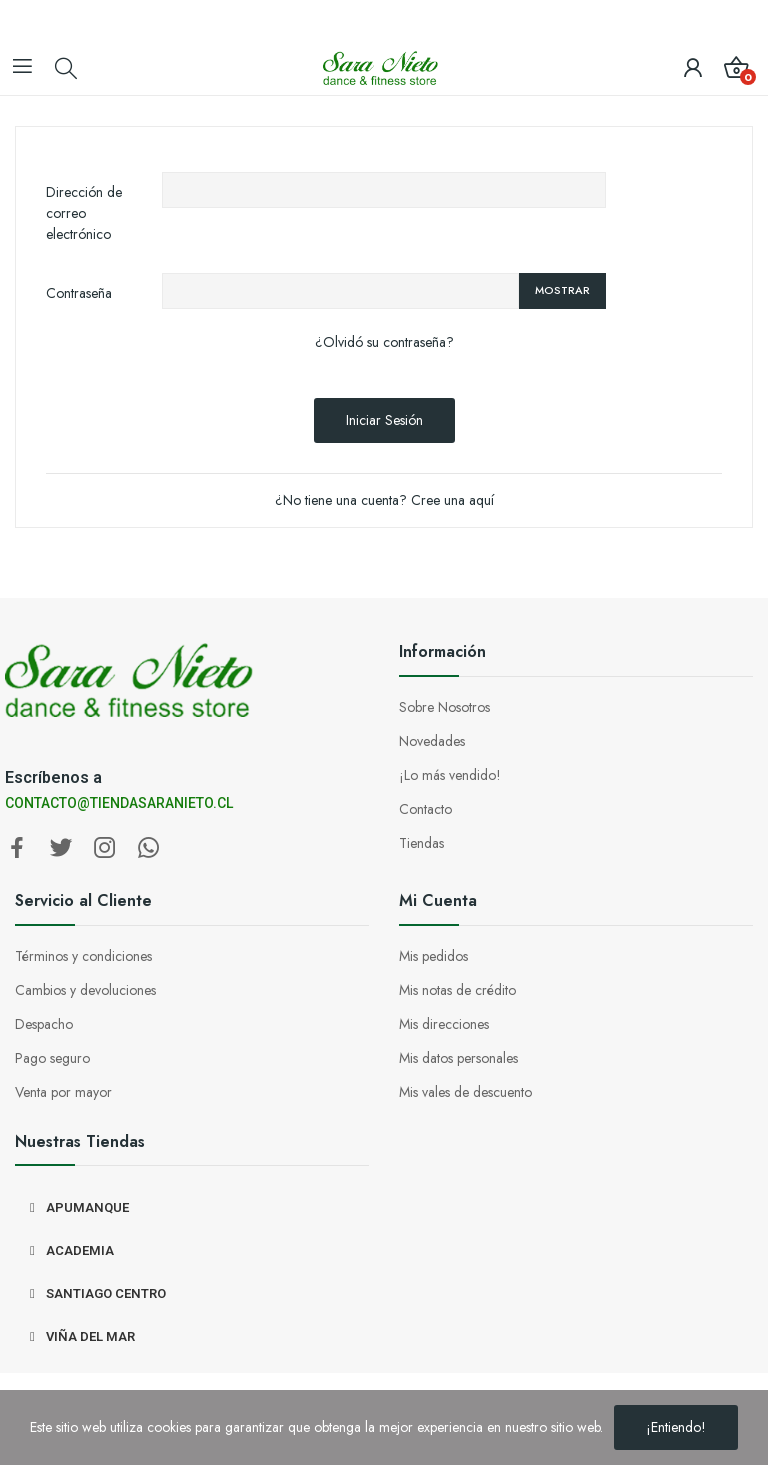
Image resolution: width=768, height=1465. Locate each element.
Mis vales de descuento (465, 1092)
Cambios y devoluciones (85, 990)
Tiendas (421, 843)
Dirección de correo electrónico (84, 213)
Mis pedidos (433, 956)
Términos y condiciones (83, 956)
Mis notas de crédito (457, 990)
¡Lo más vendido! (450, 775)
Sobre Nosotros (444, 707)
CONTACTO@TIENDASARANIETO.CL (119, 803)
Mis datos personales (458, 1058)
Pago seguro (52, 1058)
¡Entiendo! (676, 1427)
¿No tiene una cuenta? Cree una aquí (384, 500)
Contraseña (79, 293)
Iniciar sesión (384, 420)
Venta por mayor (63, 1092)
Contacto (425, 809)
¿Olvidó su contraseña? (384, 342)
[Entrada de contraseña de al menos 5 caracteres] (340, 291)
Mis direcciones (444, 1024)
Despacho (44, 1024)
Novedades (432, 741)
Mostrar (562, 290)
